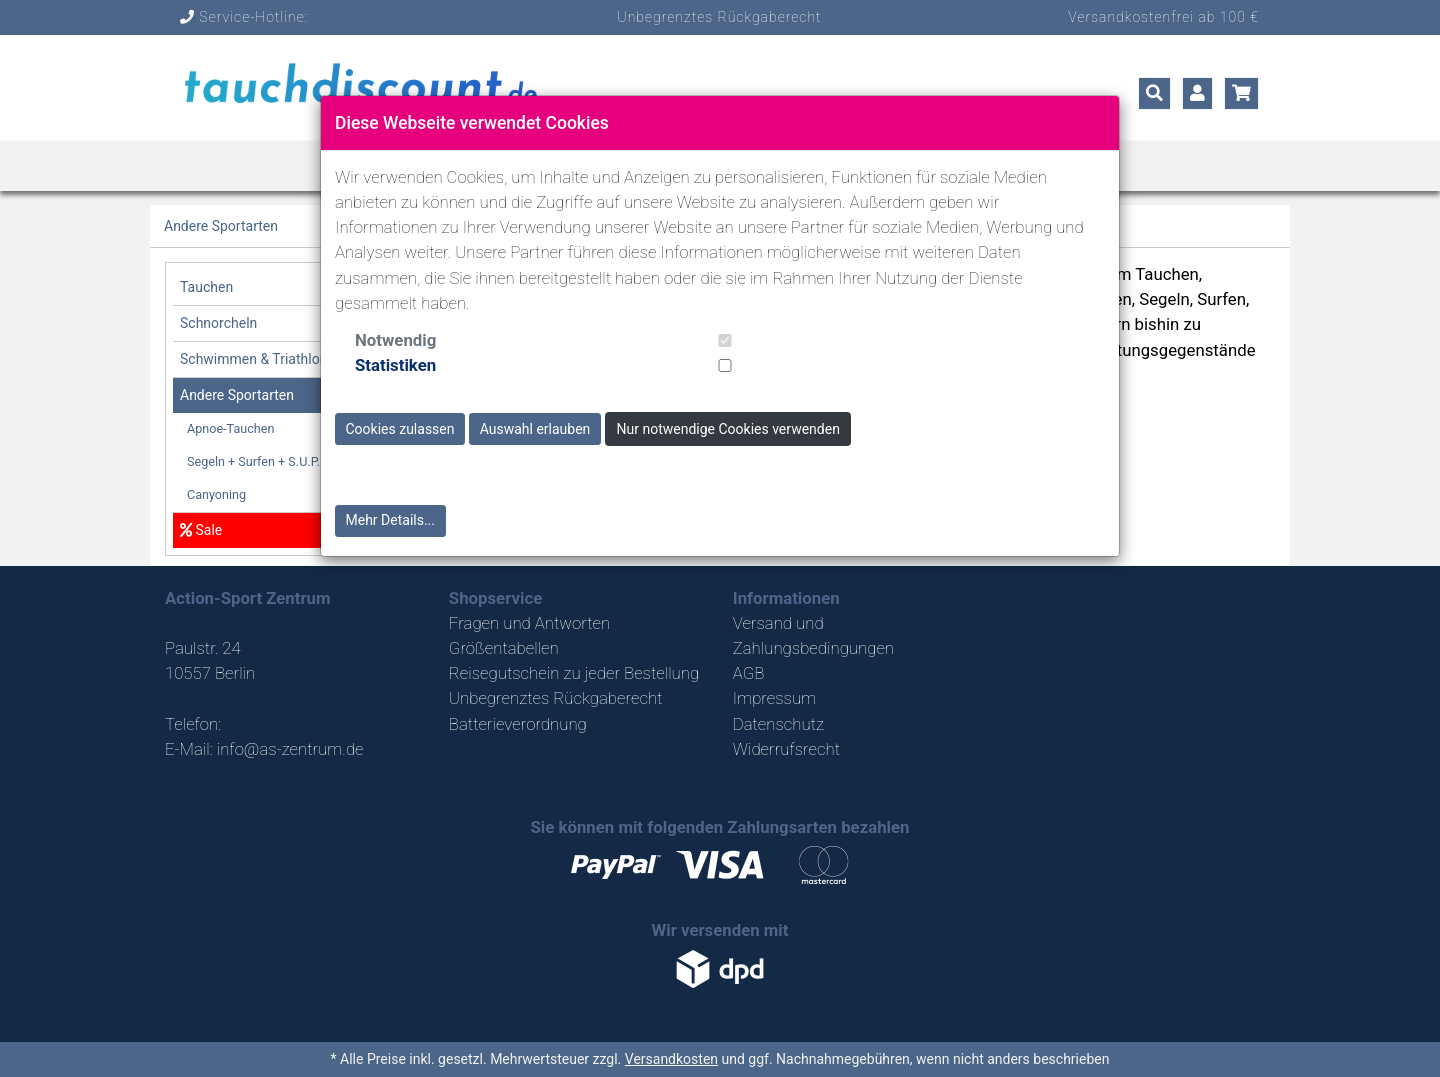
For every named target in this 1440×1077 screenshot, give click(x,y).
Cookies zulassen (400, 429)
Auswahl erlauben (535, 429)
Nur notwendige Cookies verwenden (728, 429)
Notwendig (395, 340)
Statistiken (395, 365)
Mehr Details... (391, 520)
